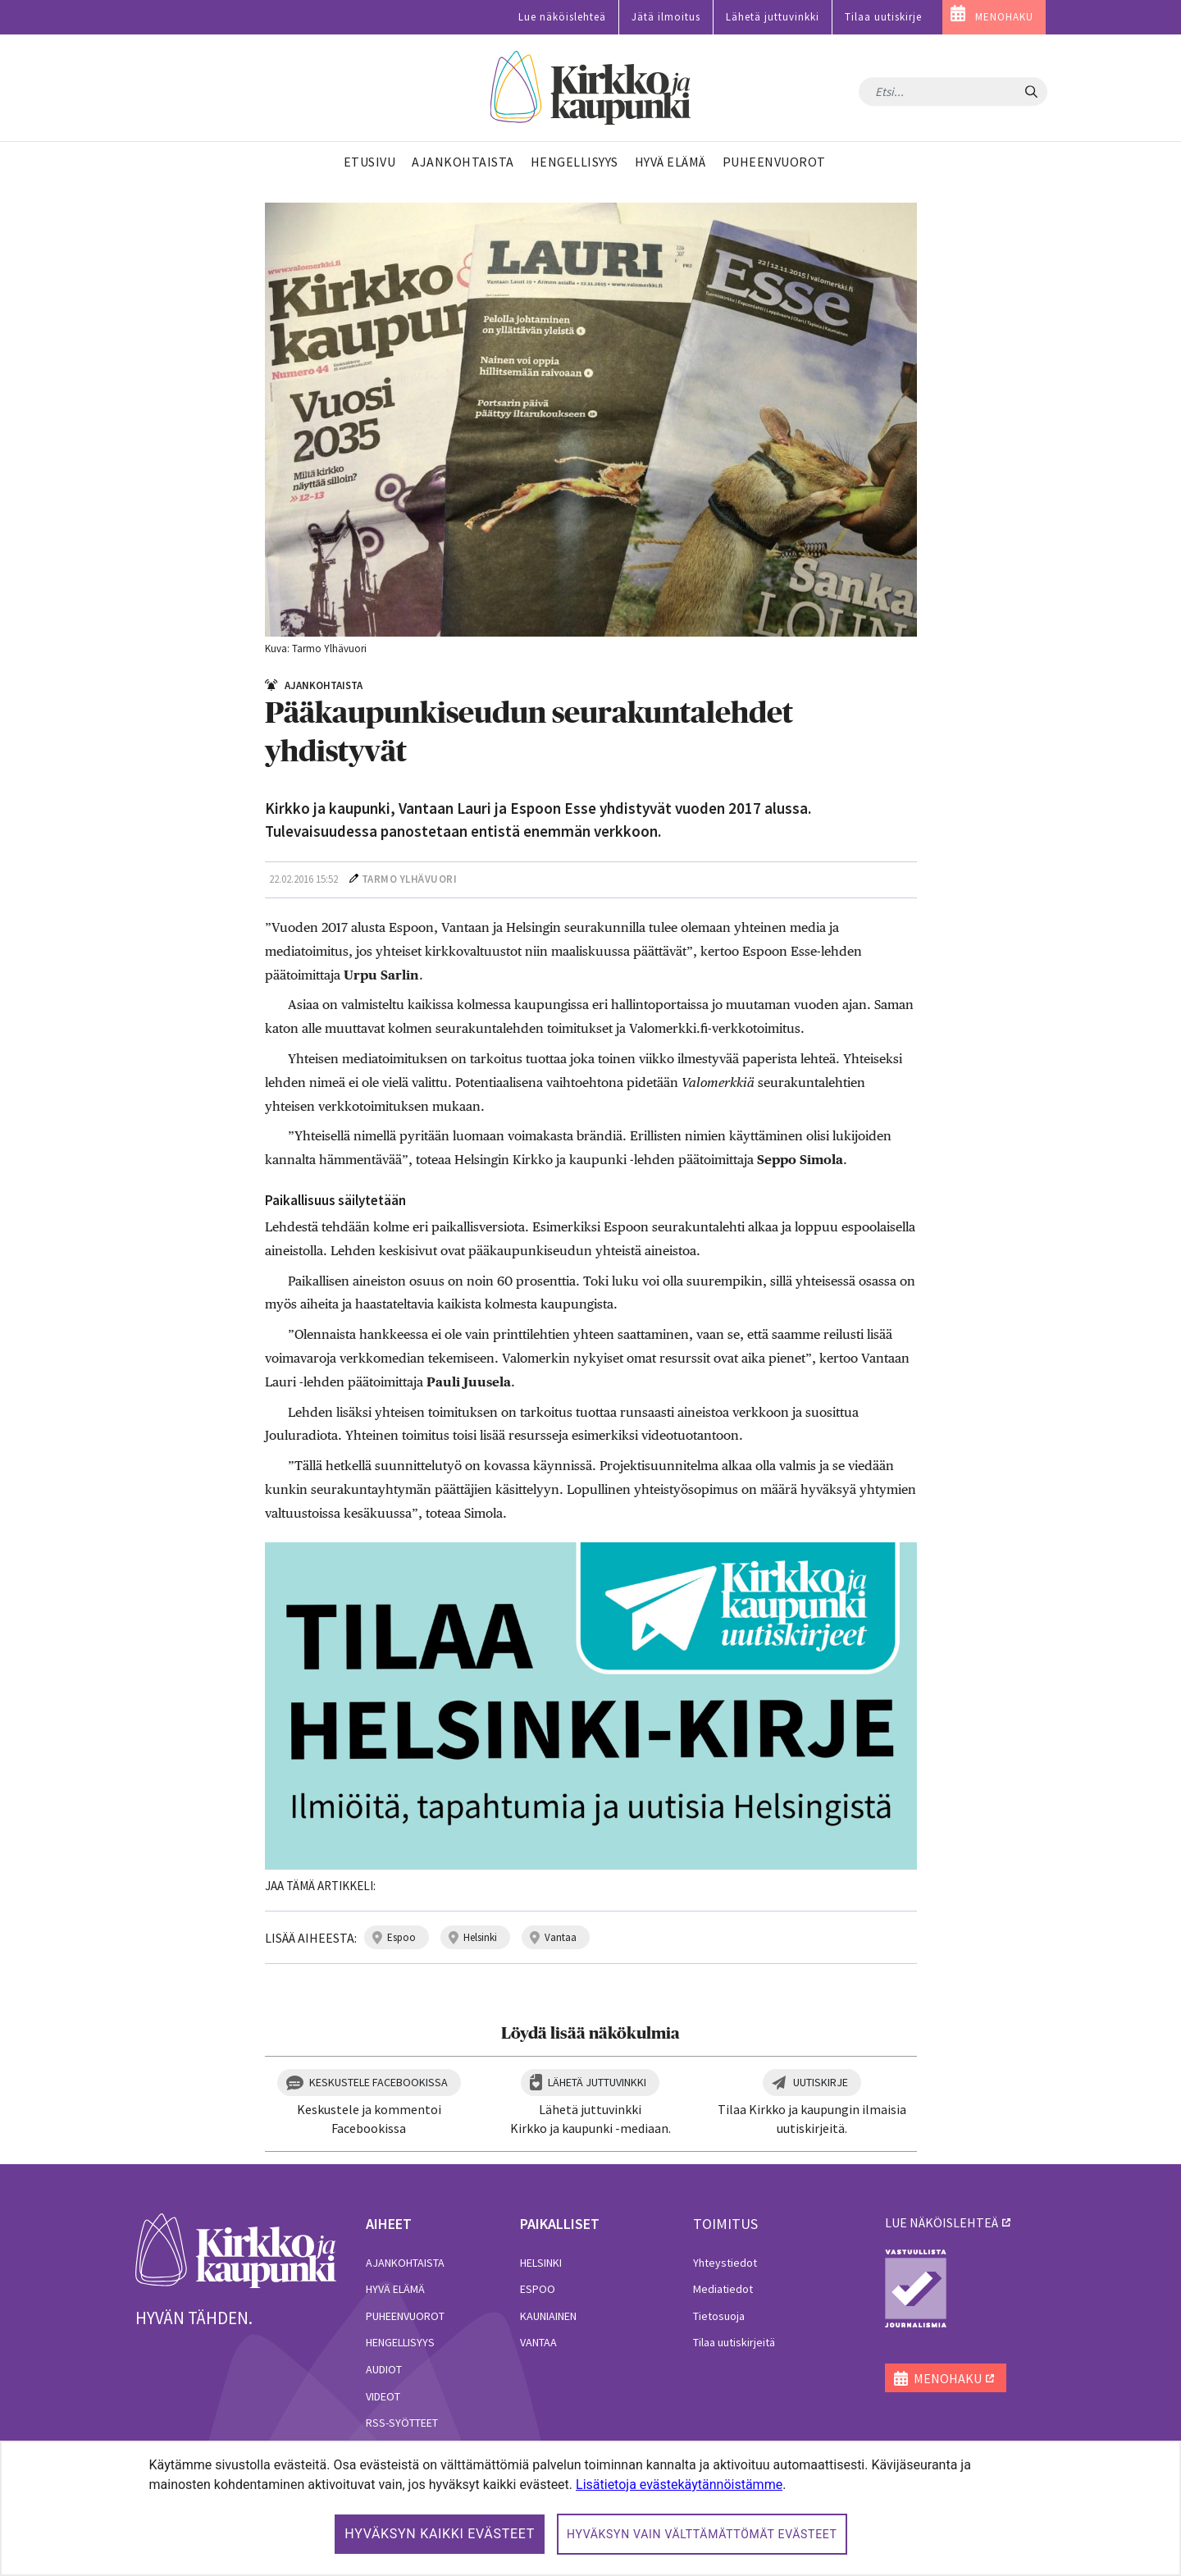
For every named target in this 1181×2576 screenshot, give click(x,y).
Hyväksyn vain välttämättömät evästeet (702, 2534)
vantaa (561, 1937)
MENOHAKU (1004, 17)
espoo (401, 1937)
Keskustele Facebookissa (378, 2082)
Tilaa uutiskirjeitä (734, 2342)
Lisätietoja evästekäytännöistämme (679, 2484)
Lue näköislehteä (562, 17)
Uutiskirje (820, 2082)
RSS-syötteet (402, 2422)
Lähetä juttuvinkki (772, 17)
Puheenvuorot (405, 2316)
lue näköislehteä (941, 2222)
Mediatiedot (723, 2288)
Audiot (384, 2369)
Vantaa (538, 2342)
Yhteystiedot (725, 2262)
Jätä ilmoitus (666, 17)
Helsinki (541, 2262)
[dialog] (590, 2508)
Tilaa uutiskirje (883, 17)
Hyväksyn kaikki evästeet (439, 2534)
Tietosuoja (719, 2316)
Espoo (537, 2288)
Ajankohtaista (405, 2262)
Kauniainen (548, 2316)
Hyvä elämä (395, 2288)
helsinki (480, 1937)
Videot (383, 2396)
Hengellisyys (400, 2342)
